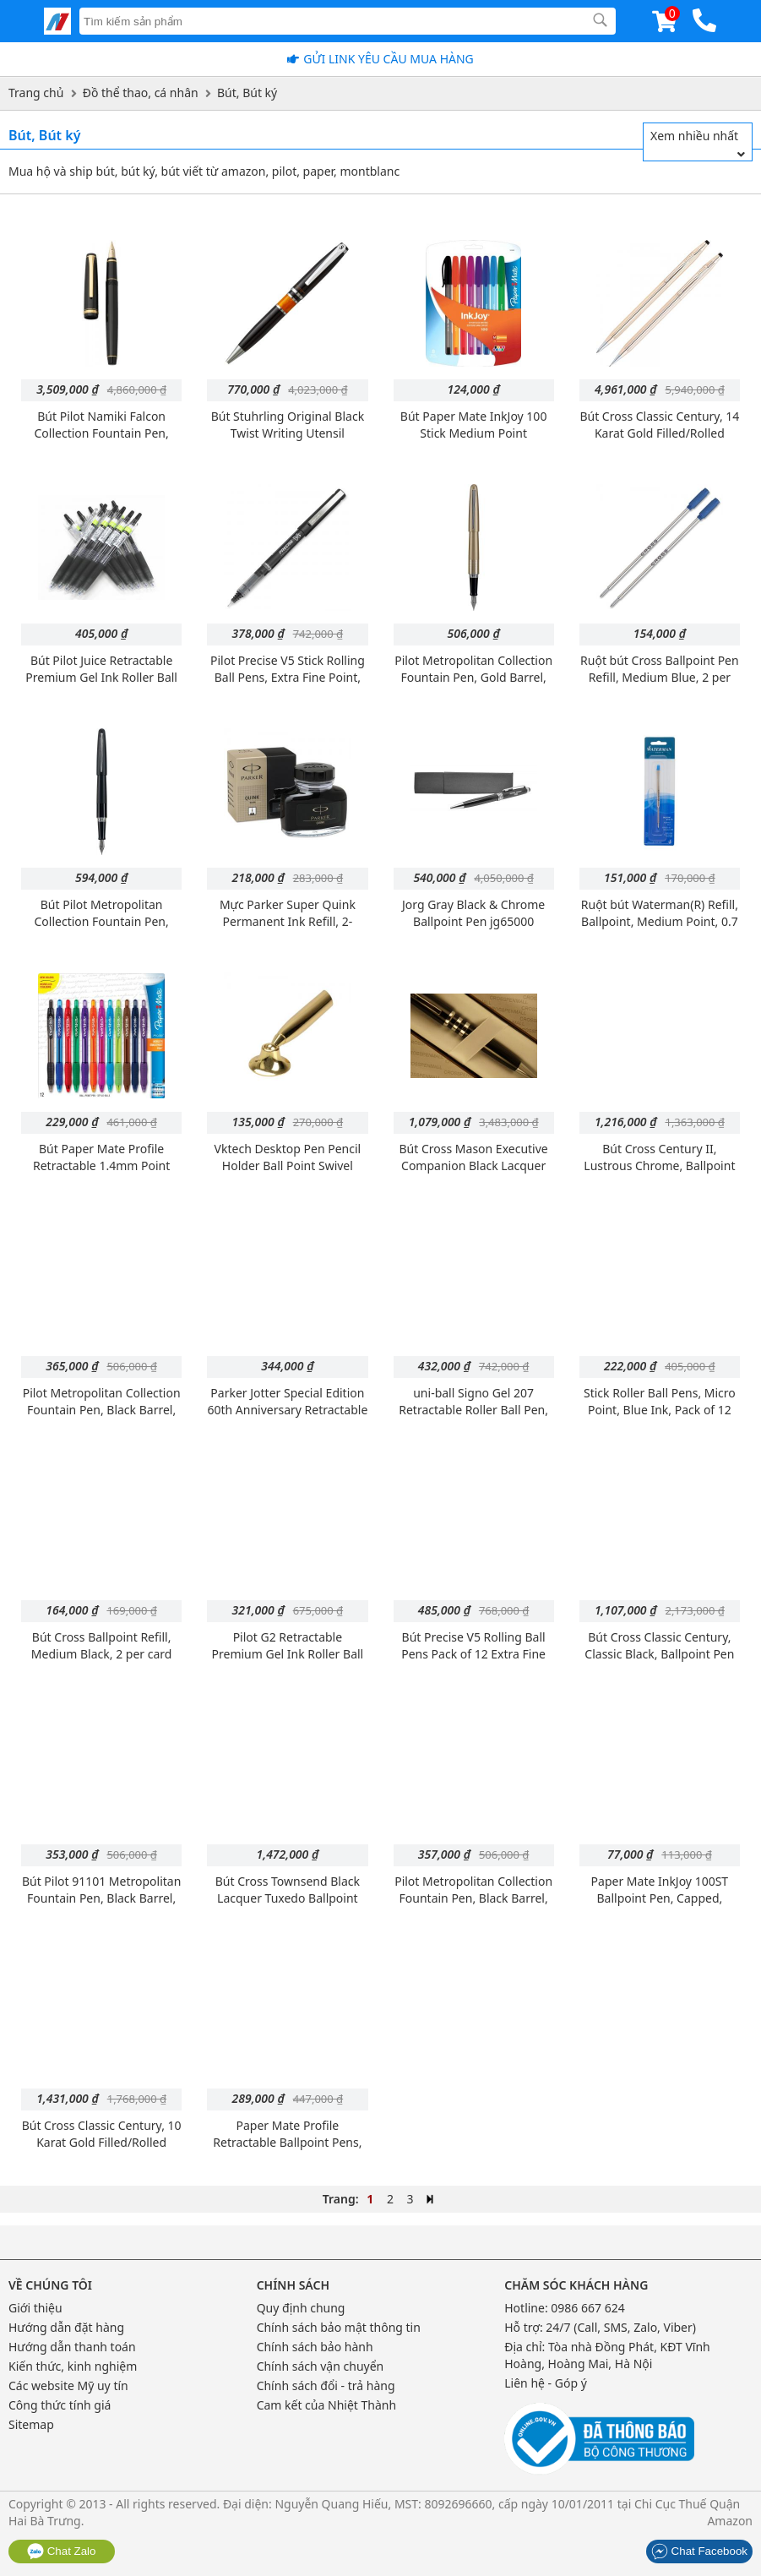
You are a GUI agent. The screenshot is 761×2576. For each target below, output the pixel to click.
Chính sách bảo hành (315, 2347)
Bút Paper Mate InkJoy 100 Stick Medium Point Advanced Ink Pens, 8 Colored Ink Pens (473, 441)
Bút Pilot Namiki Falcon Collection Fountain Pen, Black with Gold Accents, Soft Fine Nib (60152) (102, 441)
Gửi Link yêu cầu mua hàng (388, 59)
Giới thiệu (35, 2308)
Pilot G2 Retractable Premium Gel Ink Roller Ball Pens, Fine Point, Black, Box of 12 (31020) (288, 1662)
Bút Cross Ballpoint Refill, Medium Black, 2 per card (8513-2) (101, 1654)
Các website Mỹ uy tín (68, 2385)
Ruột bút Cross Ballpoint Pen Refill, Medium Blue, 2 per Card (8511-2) (659, 677)
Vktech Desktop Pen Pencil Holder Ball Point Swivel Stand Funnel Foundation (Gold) (288, 1174)
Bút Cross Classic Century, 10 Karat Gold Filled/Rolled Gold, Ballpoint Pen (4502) (102, 2142)
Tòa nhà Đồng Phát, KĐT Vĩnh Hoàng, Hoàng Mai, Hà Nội (607, 2355)
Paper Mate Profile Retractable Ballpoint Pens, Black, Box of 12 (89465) (287, 2142)
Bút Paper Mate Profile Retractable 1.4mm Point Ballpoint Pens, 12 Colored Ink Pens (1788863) (101, 1174)
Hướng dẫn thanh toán (72, 2347)
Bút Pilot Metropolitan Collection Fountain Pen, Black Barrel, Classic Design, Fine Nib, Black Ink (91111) (101, 929)
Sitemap (31, 2424)
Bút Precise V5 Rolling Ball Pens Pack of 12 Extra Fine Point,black (473, 1654)
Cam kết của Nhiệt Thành (326, 2405)
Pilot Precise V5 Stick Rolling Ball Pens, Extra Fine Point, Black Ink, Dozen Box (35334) (287, 677)
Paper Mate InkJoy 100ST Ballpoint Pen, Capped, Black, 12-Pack (660, 1898)
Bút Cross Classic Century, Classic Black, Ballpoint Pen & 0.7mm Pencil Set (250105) (659, 1654)
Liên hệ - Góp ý (545, 2383)
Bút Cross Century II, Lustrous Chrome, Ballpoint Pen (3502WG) (659, 1165)
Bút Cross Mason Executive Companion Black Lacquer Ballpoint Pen (474, 1165)
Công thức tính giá (59, 2405)
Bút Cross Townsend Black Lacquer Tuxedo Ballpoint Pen (287, 1898)
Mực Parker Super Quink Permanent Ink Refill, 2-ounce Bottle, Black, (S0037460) (288, 929)
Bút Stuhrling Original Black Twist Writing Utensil (287, 424)
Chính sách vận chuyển (320, 2366)
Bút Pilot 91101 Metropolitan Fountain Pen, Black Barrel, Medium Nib (101, 1898)
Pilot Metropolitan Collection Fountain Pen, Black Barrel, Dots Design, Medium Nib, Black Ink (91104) (473, 1906)
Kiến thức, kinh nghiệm (72, 2366)
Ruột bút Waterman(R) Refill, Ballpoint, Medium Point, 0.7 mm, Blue (659, 921)
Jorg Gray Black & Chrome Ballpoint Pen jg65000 (473, 912)
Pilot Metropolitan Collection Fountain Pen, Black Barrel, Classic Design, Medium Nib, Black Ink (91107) (102, 1418)
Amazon (730, 2521)
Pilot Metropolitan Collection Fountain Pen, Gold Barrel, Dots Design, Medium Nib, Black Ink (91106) (473, 685)
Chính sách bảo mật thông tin (339, 2327)
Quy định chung (301, 2308)
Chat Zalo (61, 2551)
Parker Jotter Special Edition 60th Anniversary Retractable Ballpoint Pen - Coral (287, 1410)
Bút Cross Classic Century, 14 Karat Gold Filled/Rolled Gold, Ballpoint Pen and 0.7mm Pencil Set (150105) (659, 441)
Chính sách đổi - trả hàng (326, 2385)
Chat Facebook (699, 2551)
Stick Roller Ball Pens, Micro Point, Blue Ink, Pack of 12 (660, 1401)
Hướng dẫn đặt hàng (66, 2327)
